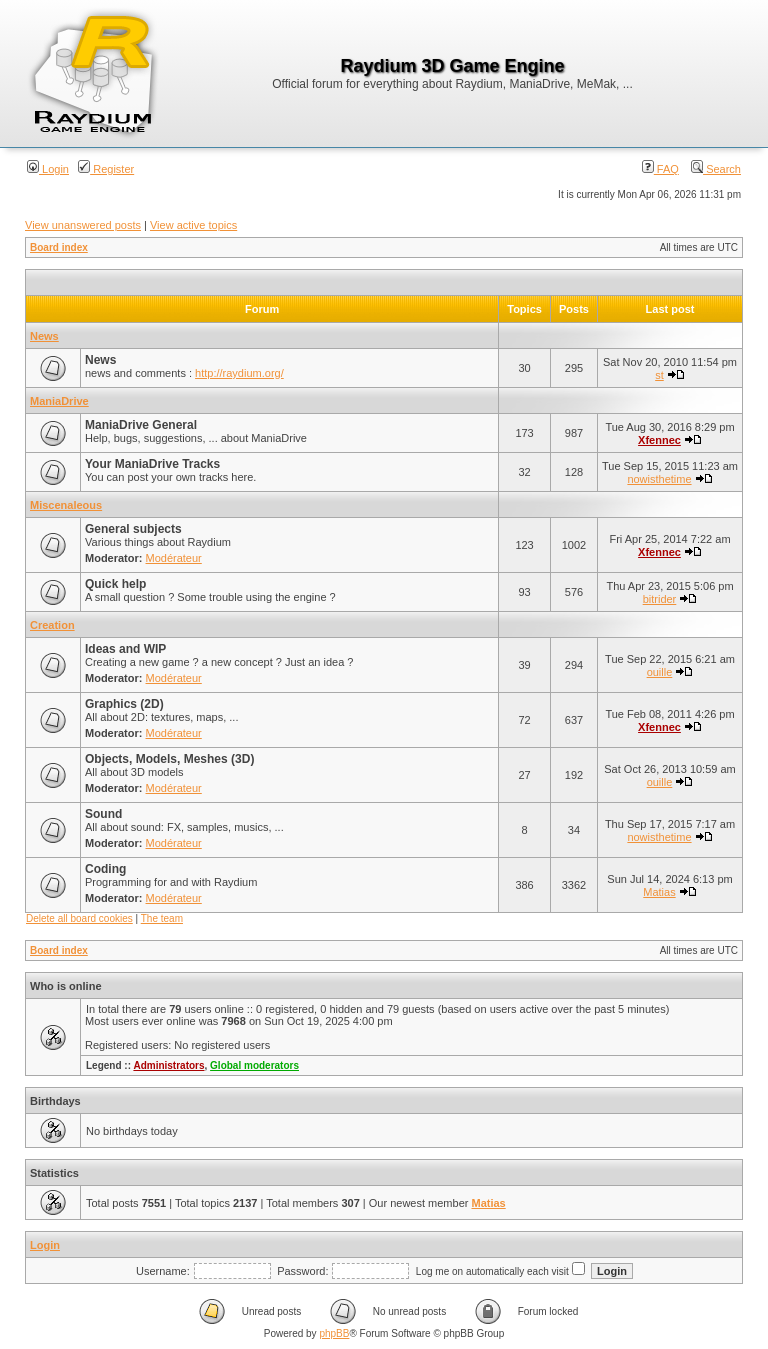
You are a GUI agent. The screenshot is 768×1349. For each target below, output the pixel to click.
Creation (52, 625)
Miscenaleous (66, 505)
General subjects (133, 529)
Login (48, 169)
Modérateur (174, 558)
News (44, 336)
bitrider (660, 599)
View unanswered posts (83, 225)
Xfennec (659, 440)
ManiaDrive (59, 401)
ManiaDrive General (141, 425)
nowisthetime (659, 479)
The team (162, 918)
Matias (659, 892)
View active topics (193, 225)
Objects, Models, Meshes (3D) (169, 759)
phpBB (334, 1333)
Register (106, 169)
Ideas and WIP (125, 649)
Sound (103, 814)
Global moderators (254, 1065)
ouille (660, 672)
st (659, 375)
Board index (59, 247)
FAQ (660, 169)
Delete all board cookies (79, 918)
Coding (105, 869)
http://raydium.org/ (239, 373)
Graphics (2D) (124, 704)
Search (716, 169)
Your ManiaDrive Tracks (152, 464)
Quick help (115, 584)
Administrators (168, 1065)
